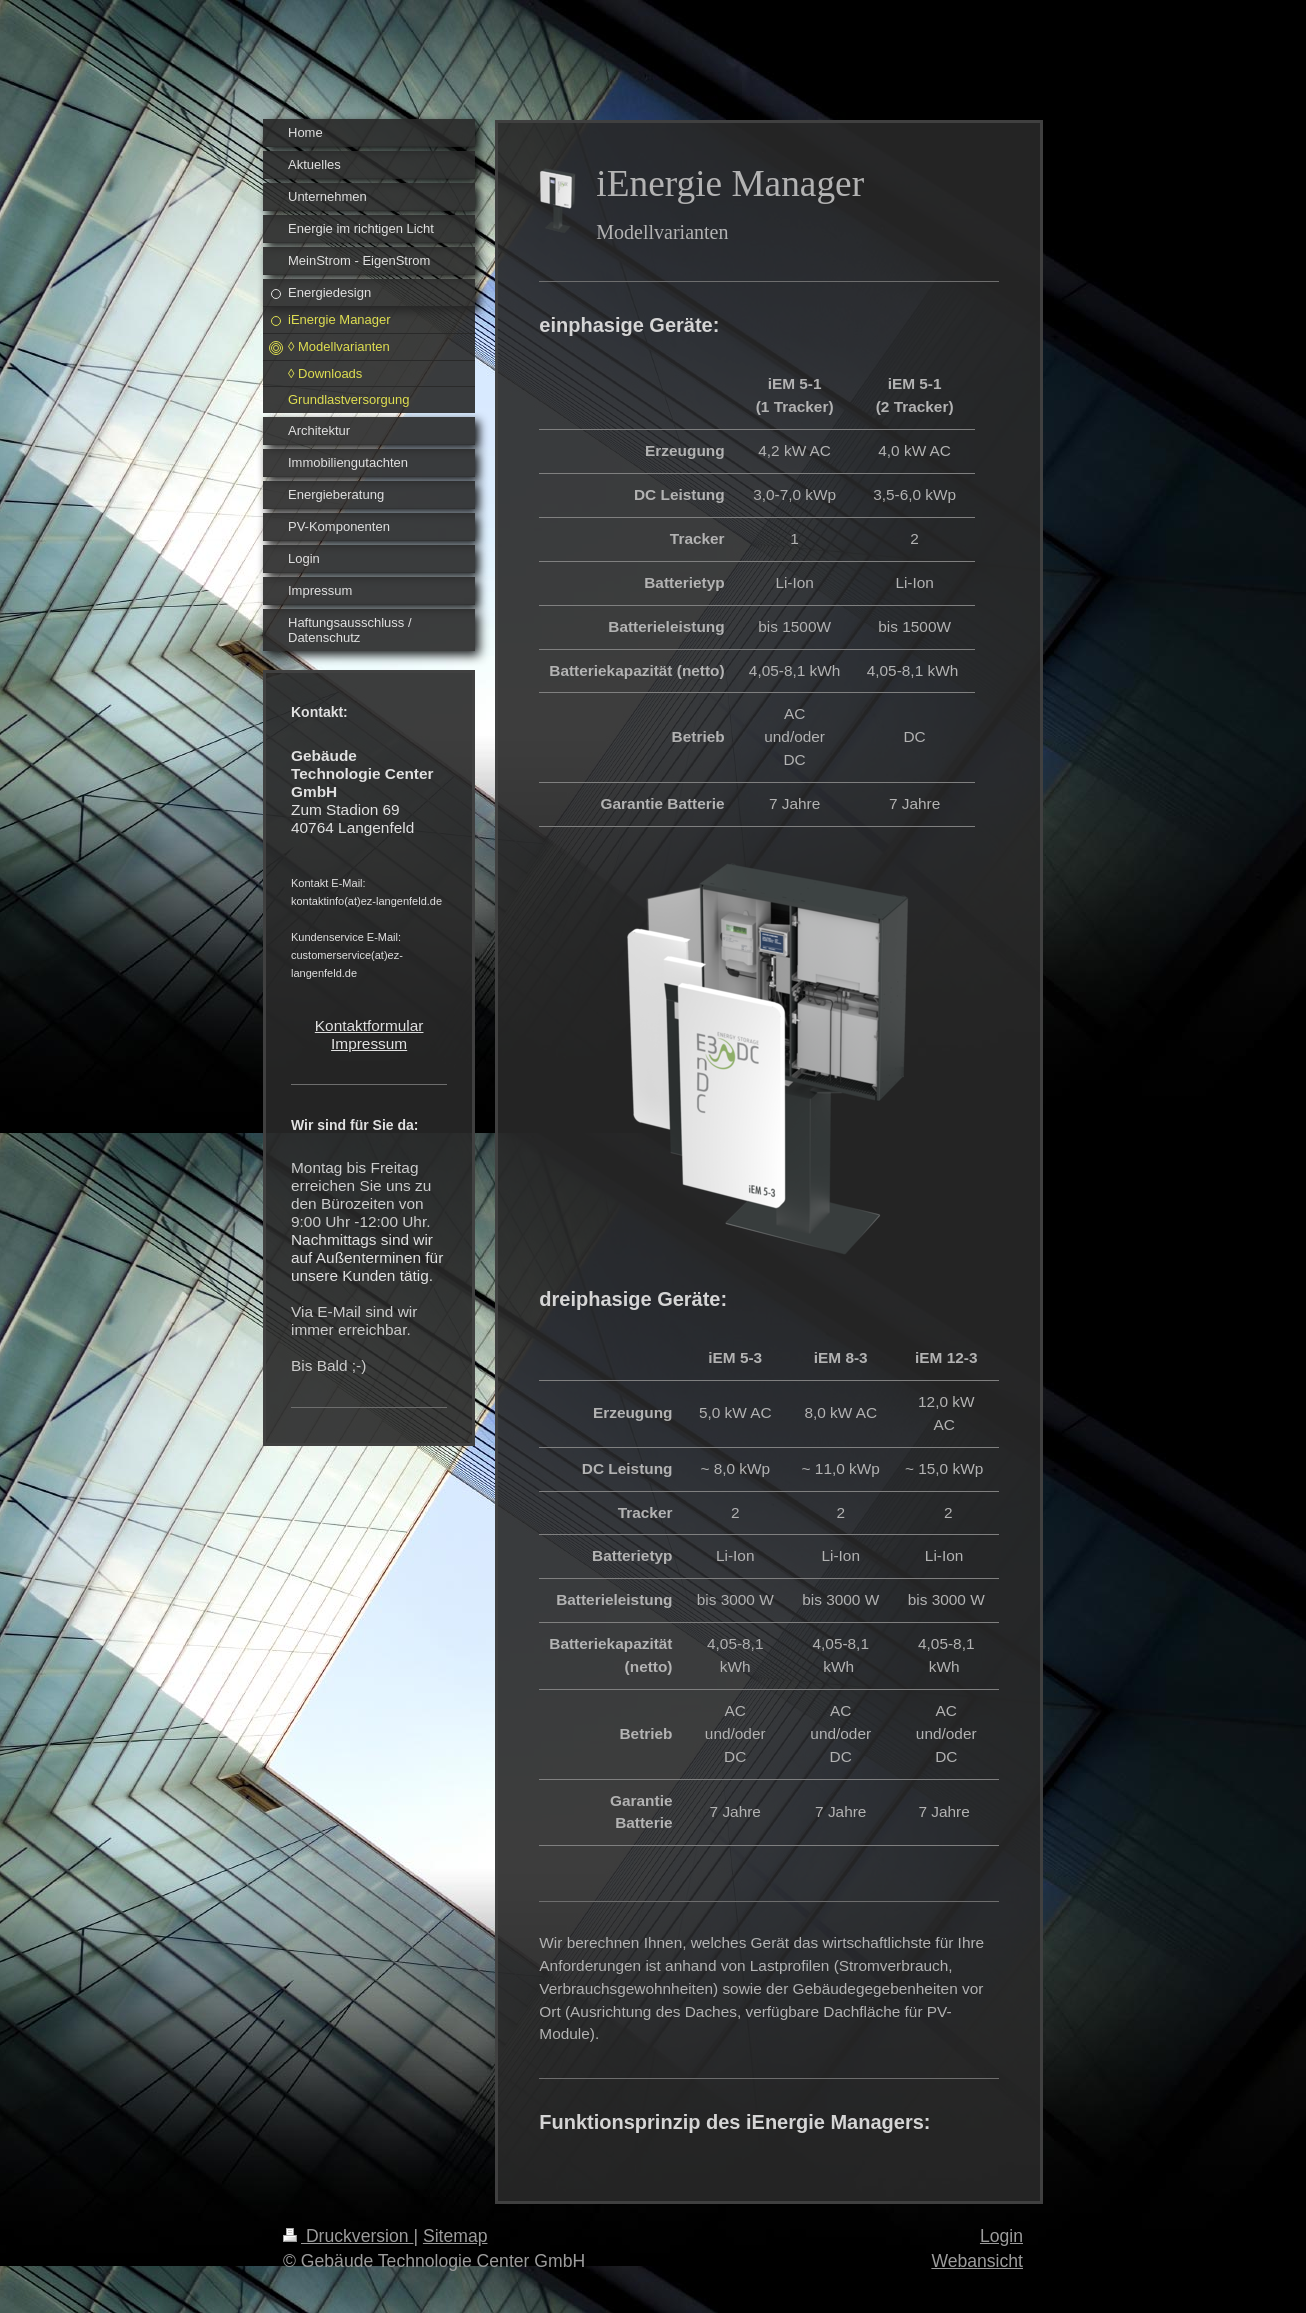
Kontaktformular (369, 1025)
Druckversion (348, 2236)
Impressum (369, 1043)
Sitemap (455, 2236)
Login (1001, 2236)
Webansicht (977, 2261)
